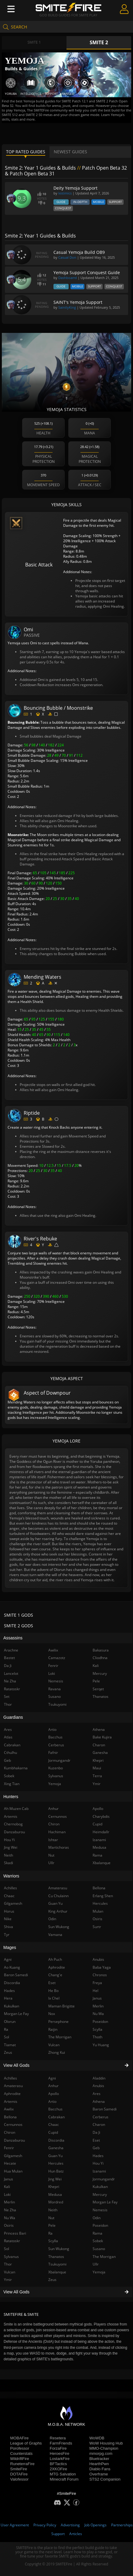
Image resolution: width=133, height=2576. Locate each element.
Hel (95, 1990)
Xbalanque (57, 2272)
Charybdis (101, 1816)
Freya (97, 1982)
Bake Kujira (102, 1737)
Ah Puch (55, 1959)
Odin (97, 2217)
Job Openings (95, 2525)
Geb (96, 2147)
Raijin (52, 2029)
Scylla (53, 2240)
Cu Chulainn (58, 1895)
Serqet (98, 1688)
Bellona (99, 1888)
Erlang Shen (103, 1895)
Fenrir (53, 1665)
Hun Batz (56, 2171)
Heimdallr (101, 1831)
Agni (52, 2078)
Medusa (55, 2194)
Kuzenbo (55, 1768)
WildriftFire (19, 2458)
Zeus (52, 2279)
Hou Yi (98, 2163)
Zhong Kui (56, 2052)
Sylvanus (55, 1775)
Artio (52, 2101)
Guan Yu (55, 2155)
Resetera (58, 2438)
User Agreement (15, 2525)
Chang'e (55, 1974)
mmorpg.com (100, 2453)
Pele (52, 2225)
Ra (50, 2233)
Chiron (54, 1824)
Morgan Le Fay (105, 2202)
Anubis (98, 2085)
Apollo (53, 2093)
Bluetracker (99, 2458)
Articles (75, 2533)
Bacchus (55, 2109)
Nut (51, 2217)
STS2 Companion (105, 2479)
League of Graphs (26, 2443)
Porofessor (19, 2448)
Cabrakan (56, 2117)
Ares (97, 2093)
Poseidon (100, 2225)
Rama (97, 2233)
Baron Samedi (105, 2109)
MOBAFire (19, 2438)
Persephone (58, 2021)
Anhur (53, 2085)
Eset (96, 2140)
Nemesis (100, 2210)
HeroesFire (59, 2453)
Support (58, 2533)
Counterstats (21, 2453)
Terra (97, 1775)
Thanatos (56, 2256)
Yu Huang (101, 2044)
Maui (97, 1768)
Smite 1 (34, 42)
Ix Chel (54, 1998)
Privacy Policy (44, 2525)
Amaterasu (57, 1888)
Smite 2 (99, 42)
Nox (51, 2013)
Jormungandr (104, 2179)
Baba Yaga (102, 1967)
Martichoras (58, 1847)
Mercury (100, 2194)
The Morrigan (104, 2256)
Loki (51, 1673)
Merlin (98, 2006)
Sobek (98, 2240)
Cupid (53, 2132)
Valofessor (19, 2479)
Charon (99, 2124)
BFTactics (58, 2463)
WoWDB (96, 2438)
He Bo (53, 1990)
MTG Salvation (63, 2474)
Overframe (98, 2474)
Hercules (55, 2163)
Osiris (97, 1918)
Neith (52, 2210)
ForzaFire (58, 2448)
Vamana (55, 1934)
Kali (96, 1665)
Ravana (54, 1688)
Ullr (96, 2264)
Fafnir (53, 1752)
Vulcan (54, 2044)
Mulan (98, 1911)
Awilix (53, 1650)
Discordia (56, 2140)
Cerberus (100, 2117)
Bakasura (101, 1650)
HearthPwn (99, 2463)
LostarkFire (60, 2458)
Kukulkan (100, 2186)
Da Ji (96, 2132)
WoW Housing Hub (106, 2443)
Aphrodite (56, 1967)
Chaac (53, 2124)
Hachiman (57, 1831)
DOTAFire (19, 2474)
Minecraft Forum (64, 2479)
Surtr (97, 1926)
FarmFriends (61, 2443)
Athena (99, 2101)
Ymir (97, 1783)
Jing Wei (55, 2179)
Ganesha (55, 2147)
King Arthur (57, 1911)
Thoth (97, 2037)
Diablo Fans (99, 2469)
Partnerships (122, 2525)
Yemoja (99, 2272)
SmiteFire (18, 2469)
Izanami (99, 2171)
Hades (98, 2155)
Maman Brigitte (61, 2006)
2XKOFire (58, 2469)
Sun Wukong (58, 2248)
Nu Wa (98, 2013)
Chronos (100, 1974)
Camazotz (56, 1657)
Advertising (70, 2525)
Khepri (53, 2186)
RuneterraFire (22, 2463)
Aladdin (99, 2078)
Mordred (55, 2202)
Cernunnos (57, 1816)
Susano (99, 2248)
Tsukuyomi (57, 2264)
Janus (97, 1998)
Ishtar (53, 1839)
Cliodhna (100, 1657)
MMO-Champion (103, 2448)
